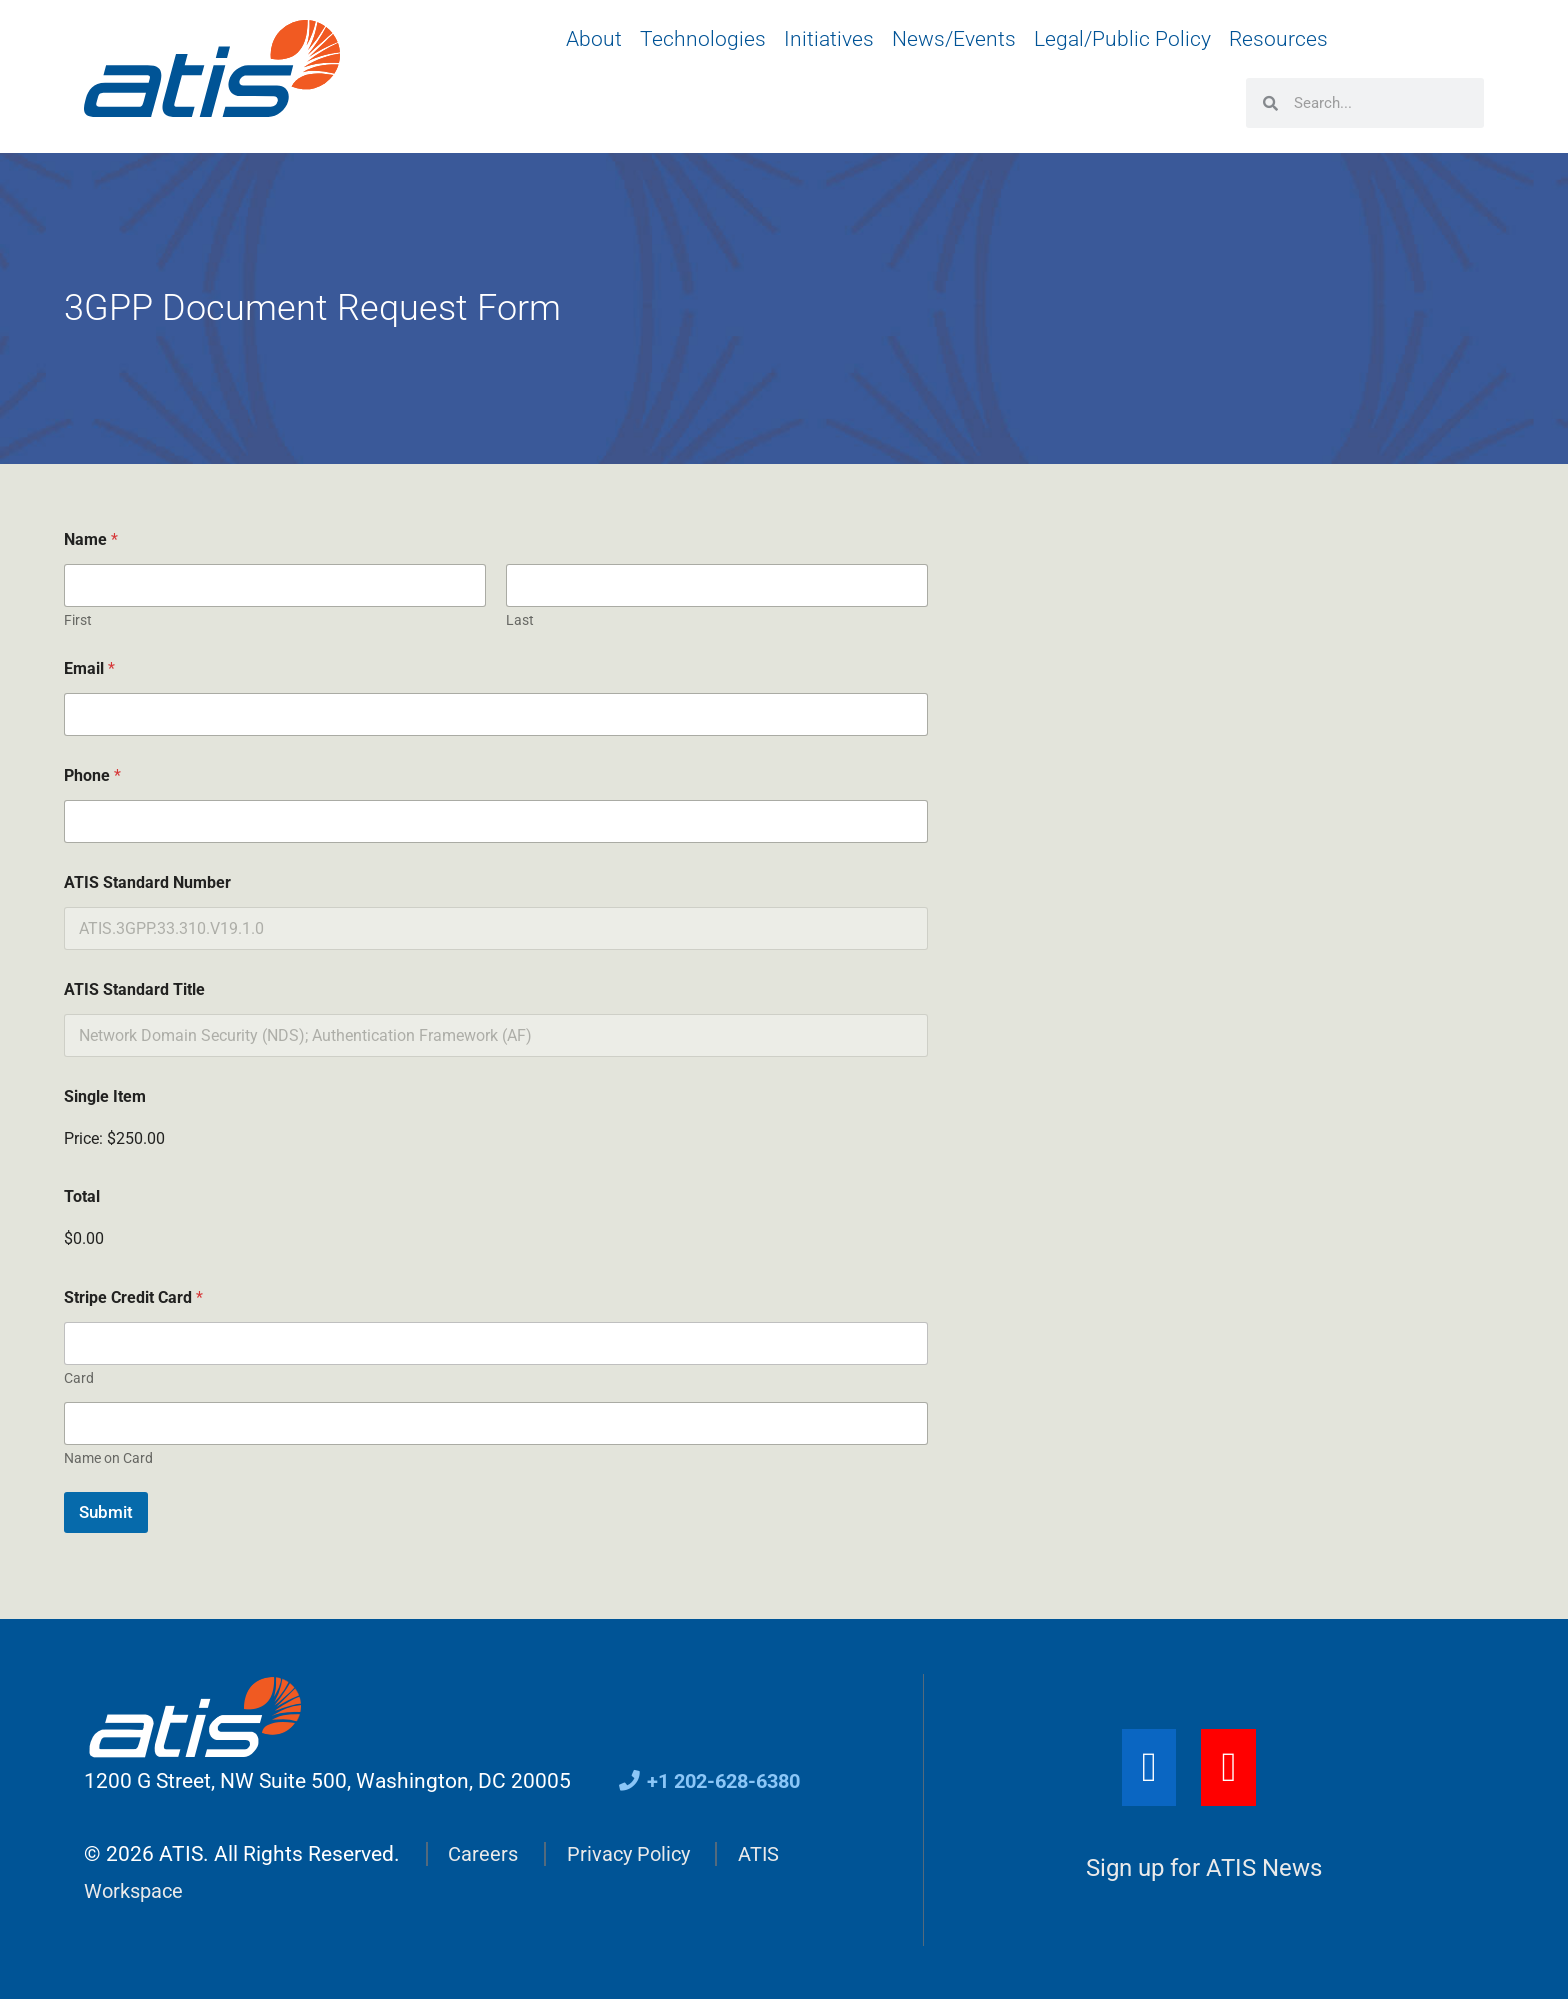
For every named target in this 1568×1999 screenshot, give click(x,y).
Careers (484, 1853)
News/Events (954, 39)
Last (520, 620)
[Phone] (496, 821)
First (78, 620)
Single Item (105, 1096)
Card (79, 1378)
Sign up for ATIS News (1204, 1867)
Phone (92, 775)
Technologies (703, 39)
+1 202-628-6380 (715, 1781)
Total (82, 1196)
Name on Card (108, 1458)
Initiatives (829, 39)
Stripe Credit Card (133, 1297)
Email (89, 668)
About (594, 39)
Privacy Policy (633, 1853)
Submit (106, 1512)
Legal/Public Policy (1122, 39)
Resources (1278, 39)
